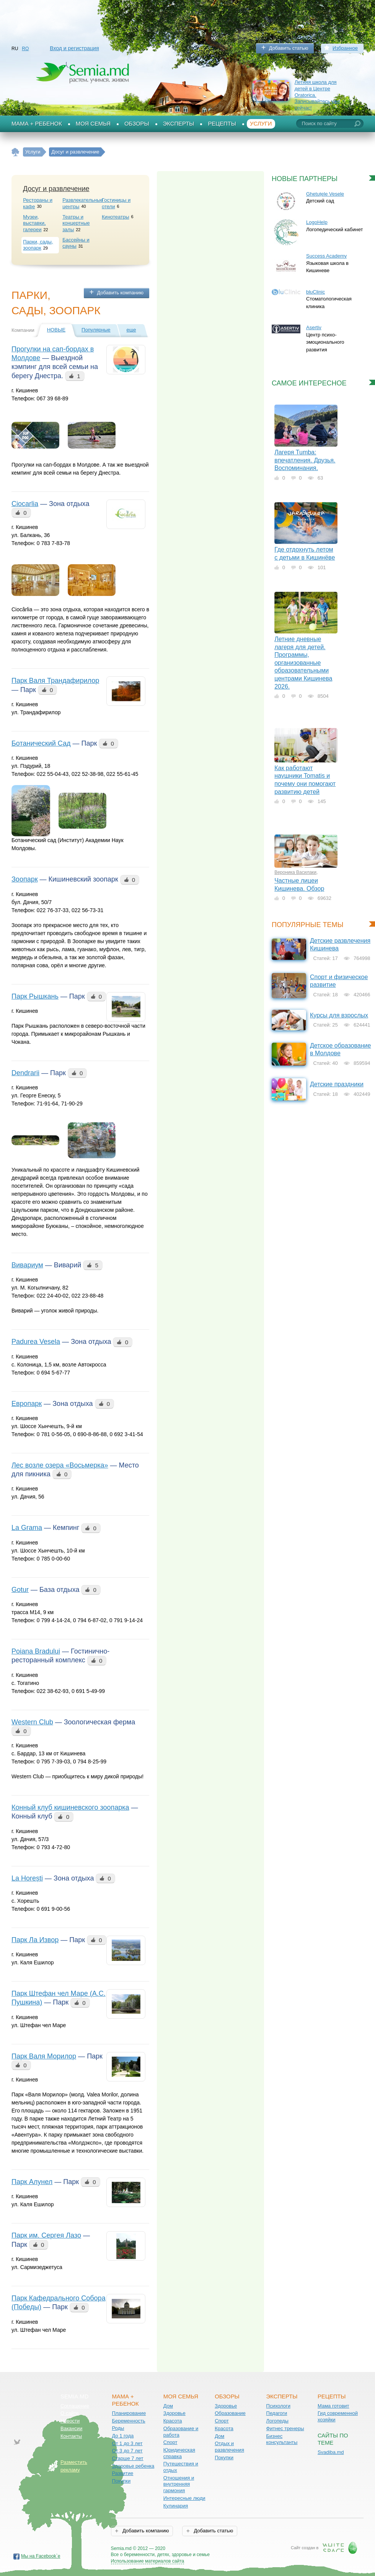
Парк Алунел (31, 2182)
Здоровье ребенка (133, 2466)
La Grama (26, 1527)
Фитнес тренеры (285, 2428)
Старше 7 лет (127, 2458)
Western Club (32, 1722)
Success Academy (326, 256)
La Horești (27, 1878)
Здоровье (174, 2413)
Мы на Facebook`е (40, 2556)
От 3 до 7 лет (127, 2451)
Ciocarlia (24, 504)
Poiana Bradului (35, 1651)
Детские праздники (337, 1084)
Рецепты (222, 124)
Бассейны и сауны (76, 243)
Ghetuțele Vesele (325, 194)
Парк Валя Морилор (43, 2056)
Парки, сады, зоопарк (38, 245)
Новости (70, 2421)
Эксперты (178, 124)
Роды (118, 2428)
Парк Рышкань (35, 996)
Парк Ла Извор (35, 1940)
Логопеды (277, 2421)
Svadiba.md (331, 2452)
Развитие (122, 2473)
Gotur (20, 1589)
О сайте (69, 2413)
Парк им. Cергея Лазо (46, 2235)
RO (25, 48)
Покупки (121, 2481)
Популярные (96, 330)
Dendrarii (25, 1073)
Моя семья (93, 124)
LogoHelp (317, 222)
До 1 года (123, 2436)
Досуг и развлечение (56, 189)
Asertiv (313, 327)
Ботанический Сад (41, 743)
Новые (56, 330)
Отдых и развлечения (229, 2447)
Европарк (26, 1403)
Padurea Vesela (35, 1341)
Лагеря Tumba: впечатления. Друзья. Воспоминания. (304, 460)
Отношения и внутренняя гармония (178, 2484)
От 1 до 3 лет (127, 2443)
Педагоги (276, 2413)
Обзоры (136, 124)
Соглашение (74, 2406)
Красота (172, 2421)
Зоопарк (24, 879)
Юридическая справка (179, 2453)
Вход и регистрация (74, 48)
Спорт (170, 2442)
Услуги (261, 124)
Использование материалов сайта (147, 2561)
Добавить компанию (120, 292)
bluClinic (315, 292)
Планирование (129, 2413)
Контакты (71, 2436)
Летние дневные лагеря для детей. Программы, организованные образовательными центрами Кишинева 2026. (303, 662)
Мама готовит (333, 2406)
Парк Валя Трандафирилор (55, 680)
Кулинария (175, 2506)
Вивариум (27, 1265)
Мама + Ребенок (36, 124)
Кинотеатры (115, 217)
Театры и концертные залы (76, 223)
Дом (168, 2406)
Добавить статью (288, 48)
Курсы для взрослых (339, 1015)
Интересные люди (184, 2498)
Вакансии (71, 2428)
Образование (230, 2413)
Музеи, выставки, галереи (34, 223)
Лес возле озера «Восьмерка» (59, 1465)
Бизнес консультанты (282, 2439)
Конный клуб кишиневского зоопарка (70, 1807)
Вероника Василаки (295, 872)
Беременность (128, 2421)
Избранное (345, 48)
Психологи (278, 2406)
